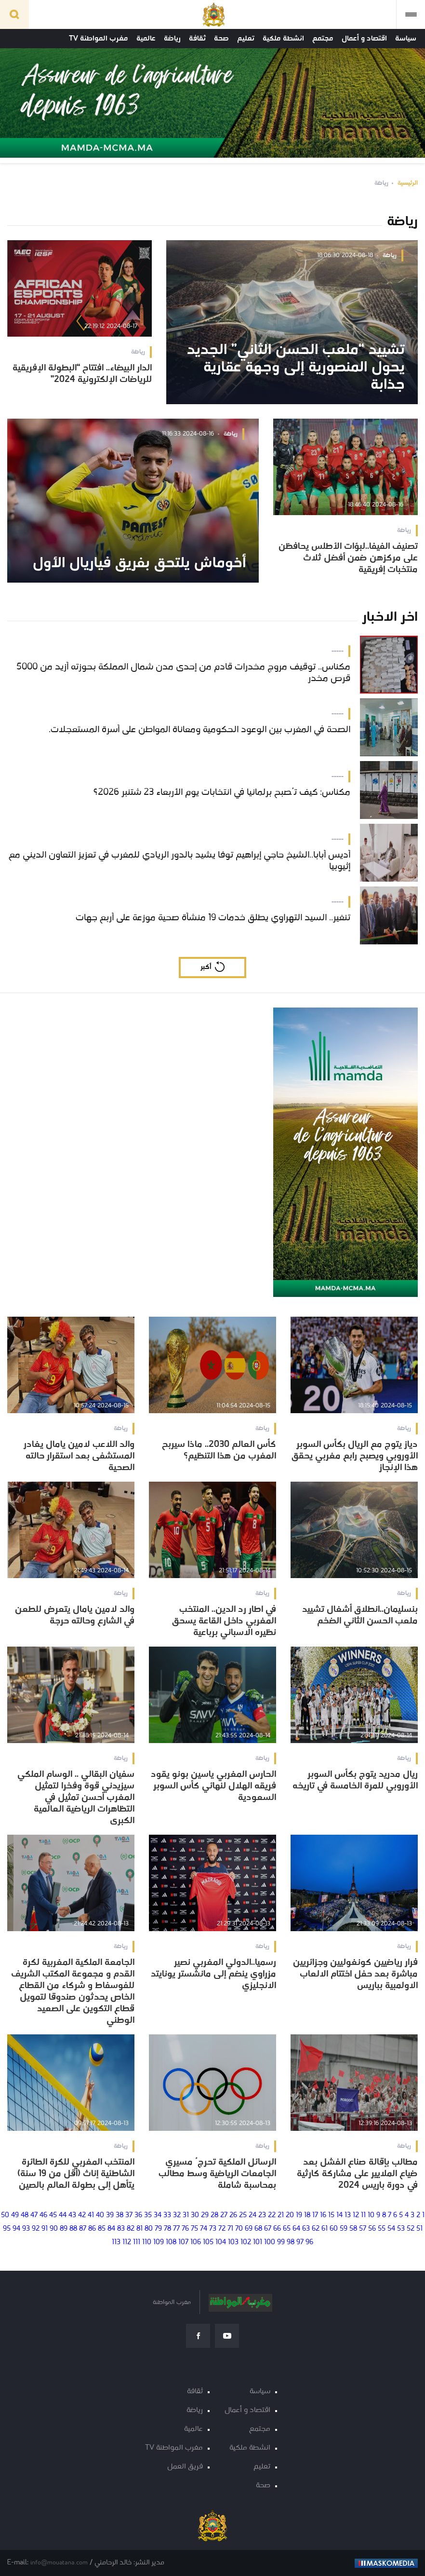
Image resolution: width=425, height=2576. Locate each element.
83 (121, 2228)
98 (290, 2242)
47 (34, 2215)
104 (220, 2242)
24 (252, 2215)
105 (208, 2242)
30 (195, 2215)
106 (195, 2242)
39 (110, 2215)
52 (410, 2228)
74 (203, 2228)
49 (15, 2215)
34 (157, 2215)
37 (129, 2215)
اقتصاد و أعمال (364, 38)
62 (315, 2228)
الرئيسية (408, 183)
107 (183, 2242)
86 (92, 2228)
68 (258, 2228)
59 (343, 2228)
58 (353, 2228)
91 (44, 2228)
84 (111, 2228)
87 (82, 2228)
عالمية (146, 38)
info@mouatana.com (59, 2562)
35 (148, 2215)
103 (233, 2242)
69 (248, 2228)
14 (339, 2215)
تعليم (245, 38)
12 (356, 2215)
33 (167, 2215)
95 (7, 2228)
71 (230, 2228)
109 (158, 2242)
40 (100, 2215)
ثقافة (197, 38)
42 (82, 2215)
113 (116, 2242)
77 (176, 2228)
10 (371, 2215)
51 (419, 2228)
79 (158, 2228)
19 (299, 2215)
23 (262, 2215)
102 (245, 2242)
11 (363, 2215)
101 (257, 2242)
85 (102, 2228)
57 (362, 2228)
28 (214, 2215)
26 (233, 2215)
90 (54, 2228)
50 (5, 2215)
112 (126, 2242)
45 (53, 2215)
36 (138, 2215)
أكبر (205, 967)
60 (334, 2228)
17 (315, 2215)
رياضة (172, 38)
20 (290, 2215)
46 (43, 2215)
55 (381, 2228)
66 (277, 2228)
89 (63, 2228)
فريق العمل (185, 2467)
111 (136, 2242)
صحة (221, 38)
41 (91, 2215)
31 (186, 2215)
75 (194, 2228)
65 (287, 2228)
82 (130, 2228)
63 (306, 2228)
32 (177, 2215)
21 (281, 2215)
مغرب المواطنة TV (98, 38)
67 (267, 2228)
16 (323, 2215)
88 (73, 2228)
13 (348, 2215)
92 (36, 2228)
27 (223, 2215)
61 (324, 2228)
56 (372, 2228)
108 (171, 2242)
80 (149, 2228)
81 (139, 2228)
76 (185, 2228)
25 (243, 2215)
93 (26, 2228)
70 (239, 2228)
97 (300, 2242)
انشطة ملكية (283, 38)
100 (269, 2242)
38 (119, 2215)
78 (167, 2228)
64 (296, 2228)
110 (146, 2242)
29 (205, 2215)
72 (222, 2228)
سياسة (405, 38)
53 (401, 2228)
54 (391, 2228)
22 (272, 2215)
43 (72, 2215)
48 (24, 2215)
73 (212, 2228)
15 (331, 2215)
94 (16, 2228)
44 (62, 2215)
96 (309, 2242)
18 (307, 2215)
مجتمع (322, 38)
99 (281, 2242)
